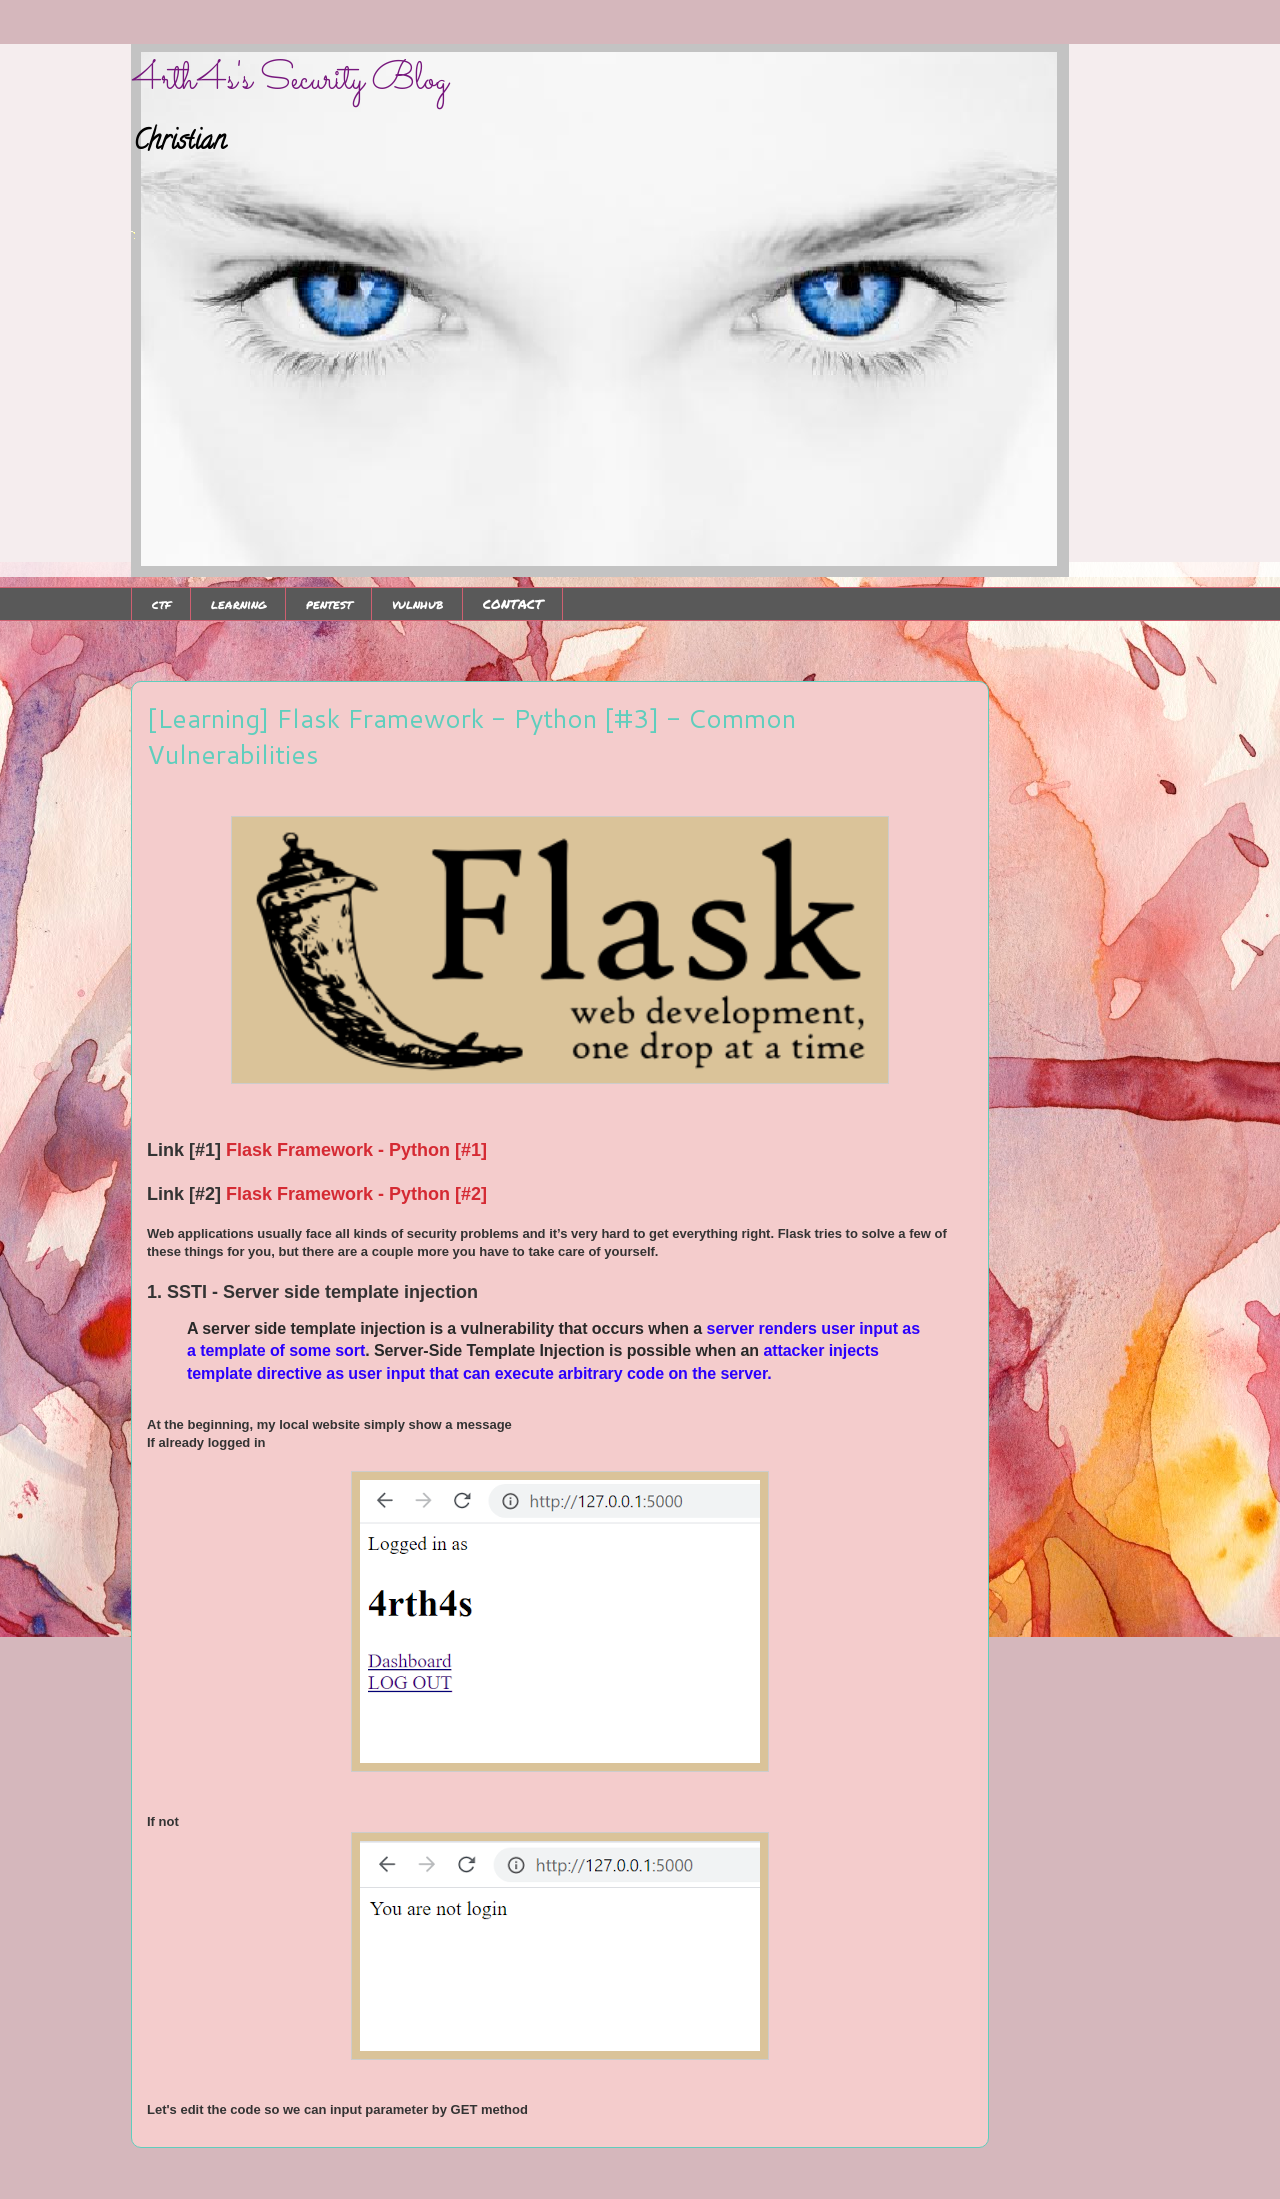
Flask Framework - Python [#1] (356, 1150)
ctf (161, 604)
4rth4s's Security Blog (289, 80)
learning (238, 604)
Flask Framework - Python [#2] (354, 1194)
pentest (329, 604)
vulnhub (417, 604)
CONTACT (513, 604)
